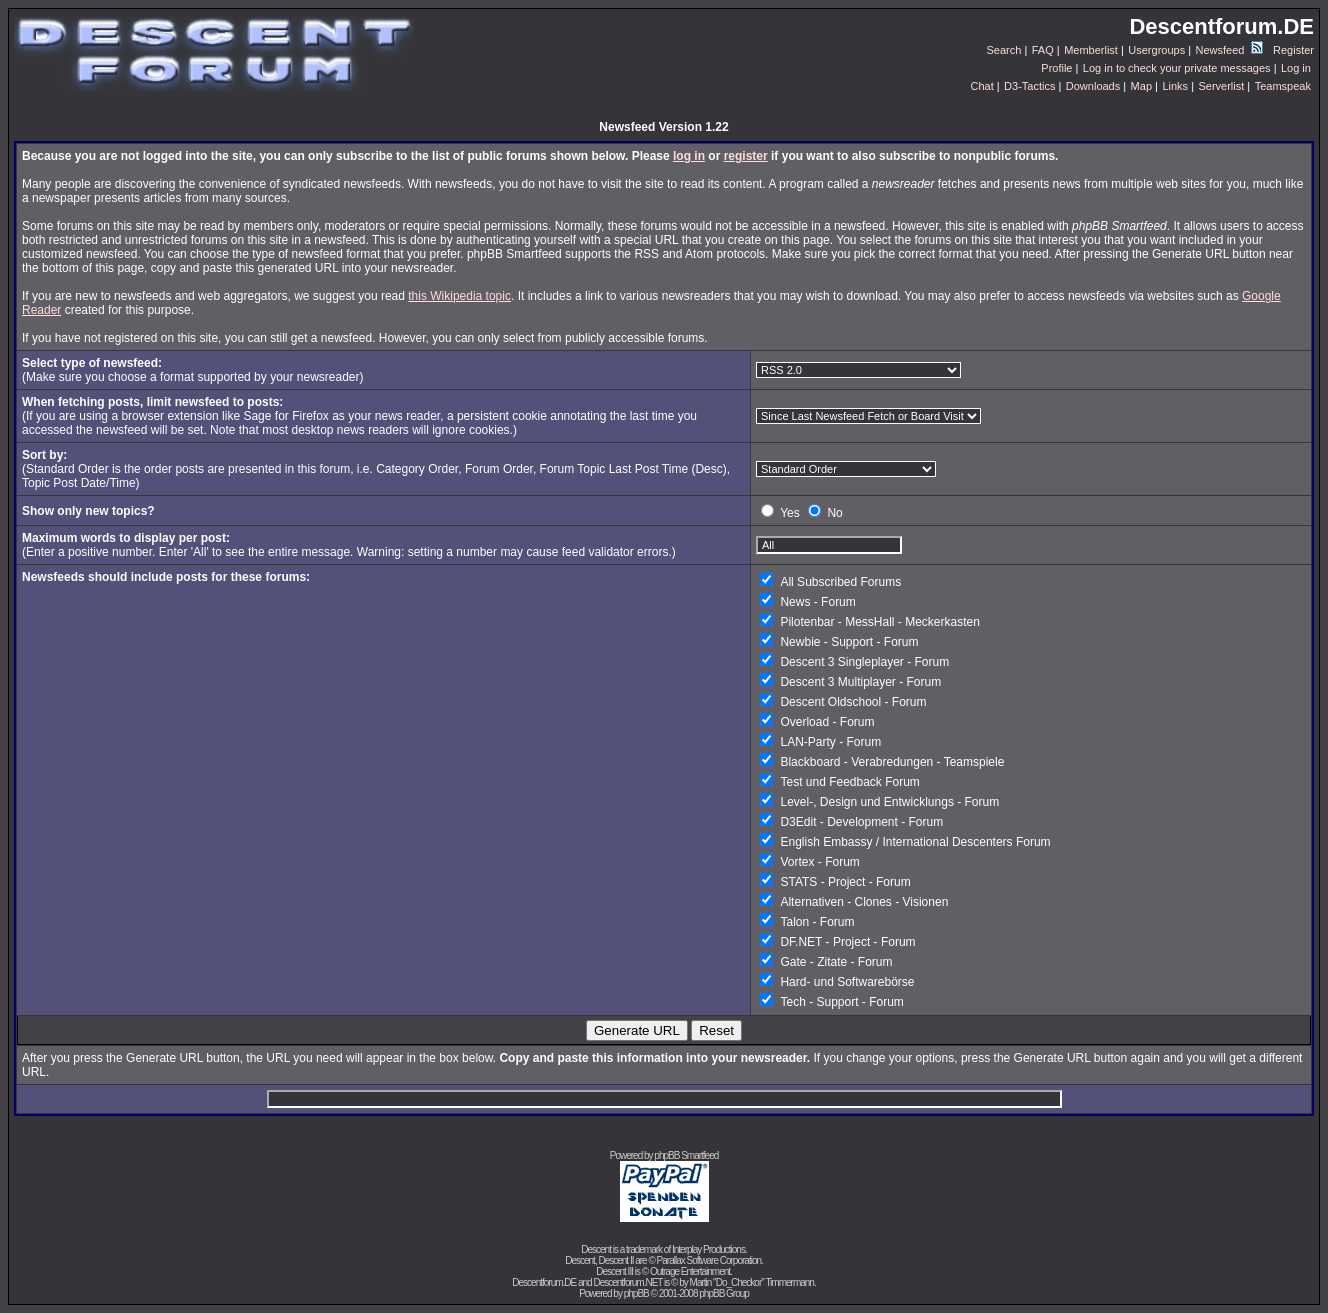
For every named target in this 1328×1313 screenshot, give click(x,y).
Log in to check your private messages (1177, 68)
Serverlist (1221, 86)
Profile (1056, 68)
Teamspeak (1283, 86)
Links (1175, 86)
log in (689, 156)
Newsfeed (1229, 50)
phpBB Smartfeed (686, 1155)
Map (1141, 86)
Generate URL (637, 1030)
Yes (790, 513)
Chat (981, 86)
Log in (1296, 68)
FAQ (1043, 50)
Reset (716, 1030)
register (746, 156)
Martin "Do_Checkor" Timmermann (752, 1282)
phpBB (636, 1293)
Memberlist (1091, 50)
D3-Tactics (1029, 86)
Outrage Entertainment (690, 1271)
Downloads (1093, 86)
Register (1293, 50)
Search (1004, 50)
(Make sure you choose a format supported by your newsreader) (193, 370)
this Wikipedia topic (459, 296)
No (834, 513)
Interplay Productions (708, 1249)
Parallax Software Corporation (709, 1260)
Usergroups (1156, 50)
